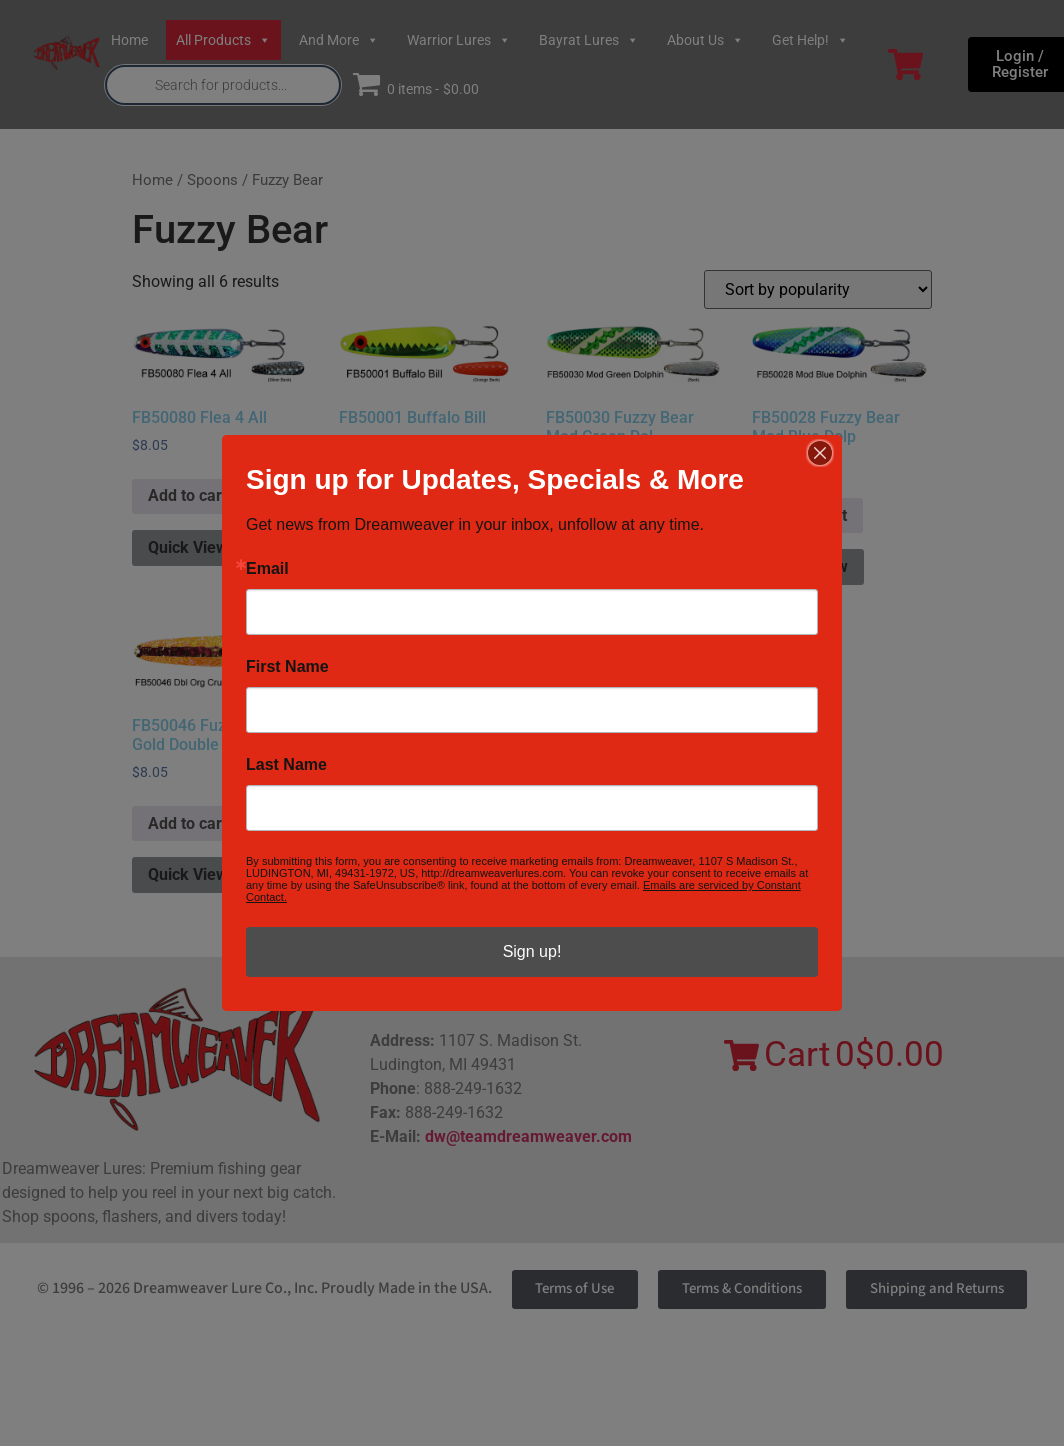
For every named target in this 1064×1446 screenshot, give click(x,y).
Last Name (286, 765)
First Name (287, 667)
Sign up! (532, 951)
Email (267, 569)
